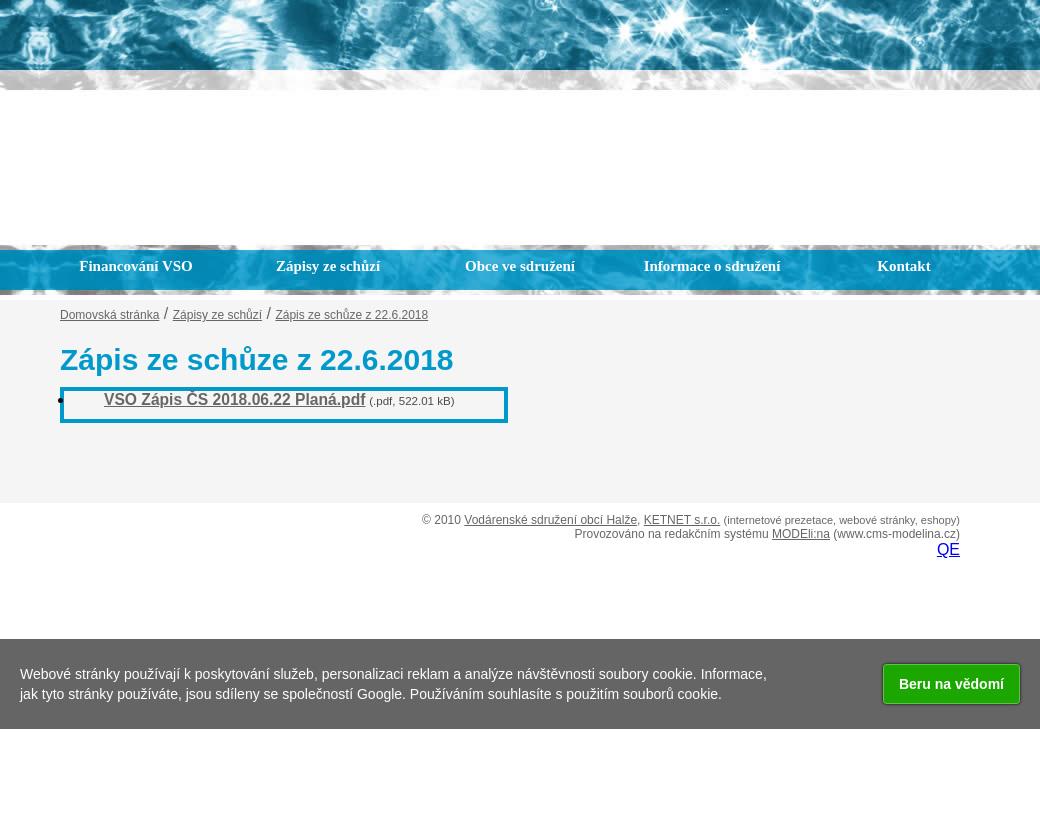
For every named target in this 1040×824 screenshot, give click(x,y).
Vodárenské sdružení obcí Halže (550, 520)
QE (948, 549)
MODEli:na (801, 534)
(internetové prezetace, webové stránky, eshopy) (842, 520)
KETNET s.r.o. (682, 520)
